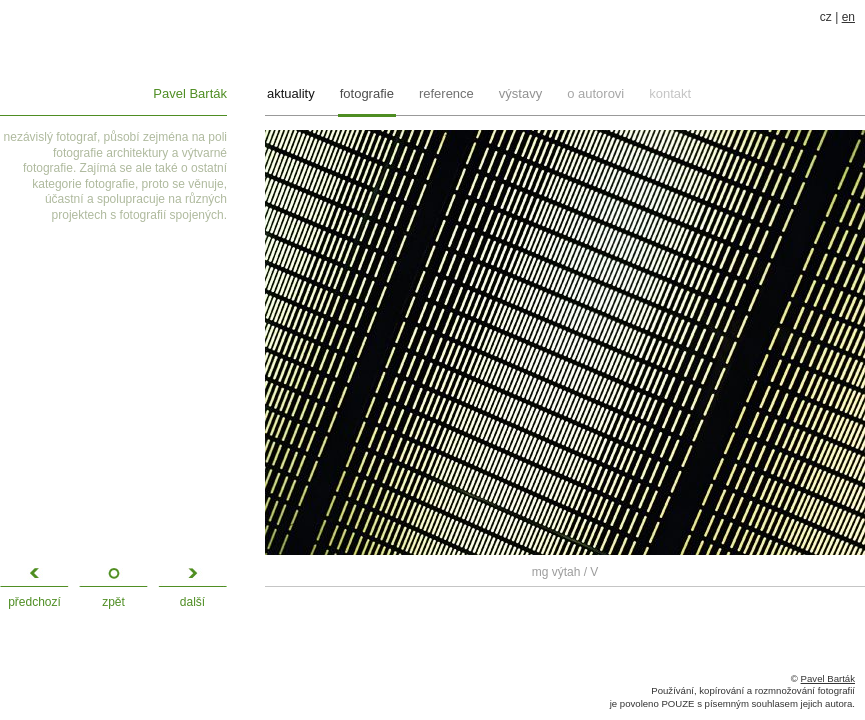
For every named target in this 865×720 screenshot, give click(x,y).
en (848, 17)
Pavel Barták (190, 93)
